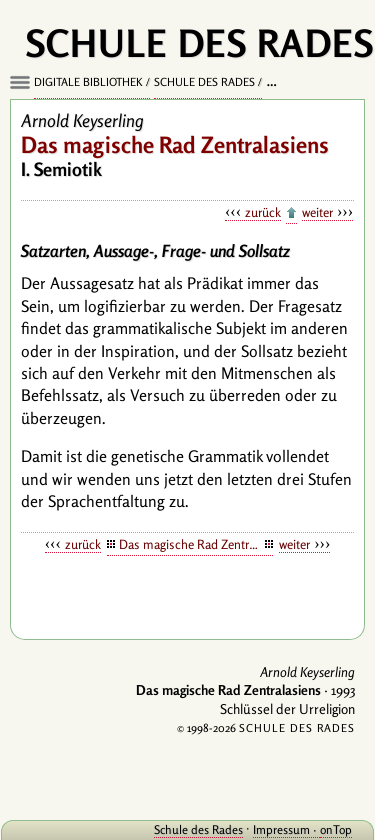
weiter (317, 212)
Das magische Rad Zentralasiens (196, 544)
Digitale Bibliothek (88, 82)
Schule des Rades (204, 82)
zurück (263, 212)
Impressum (281, 829)
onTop (336, 829)
